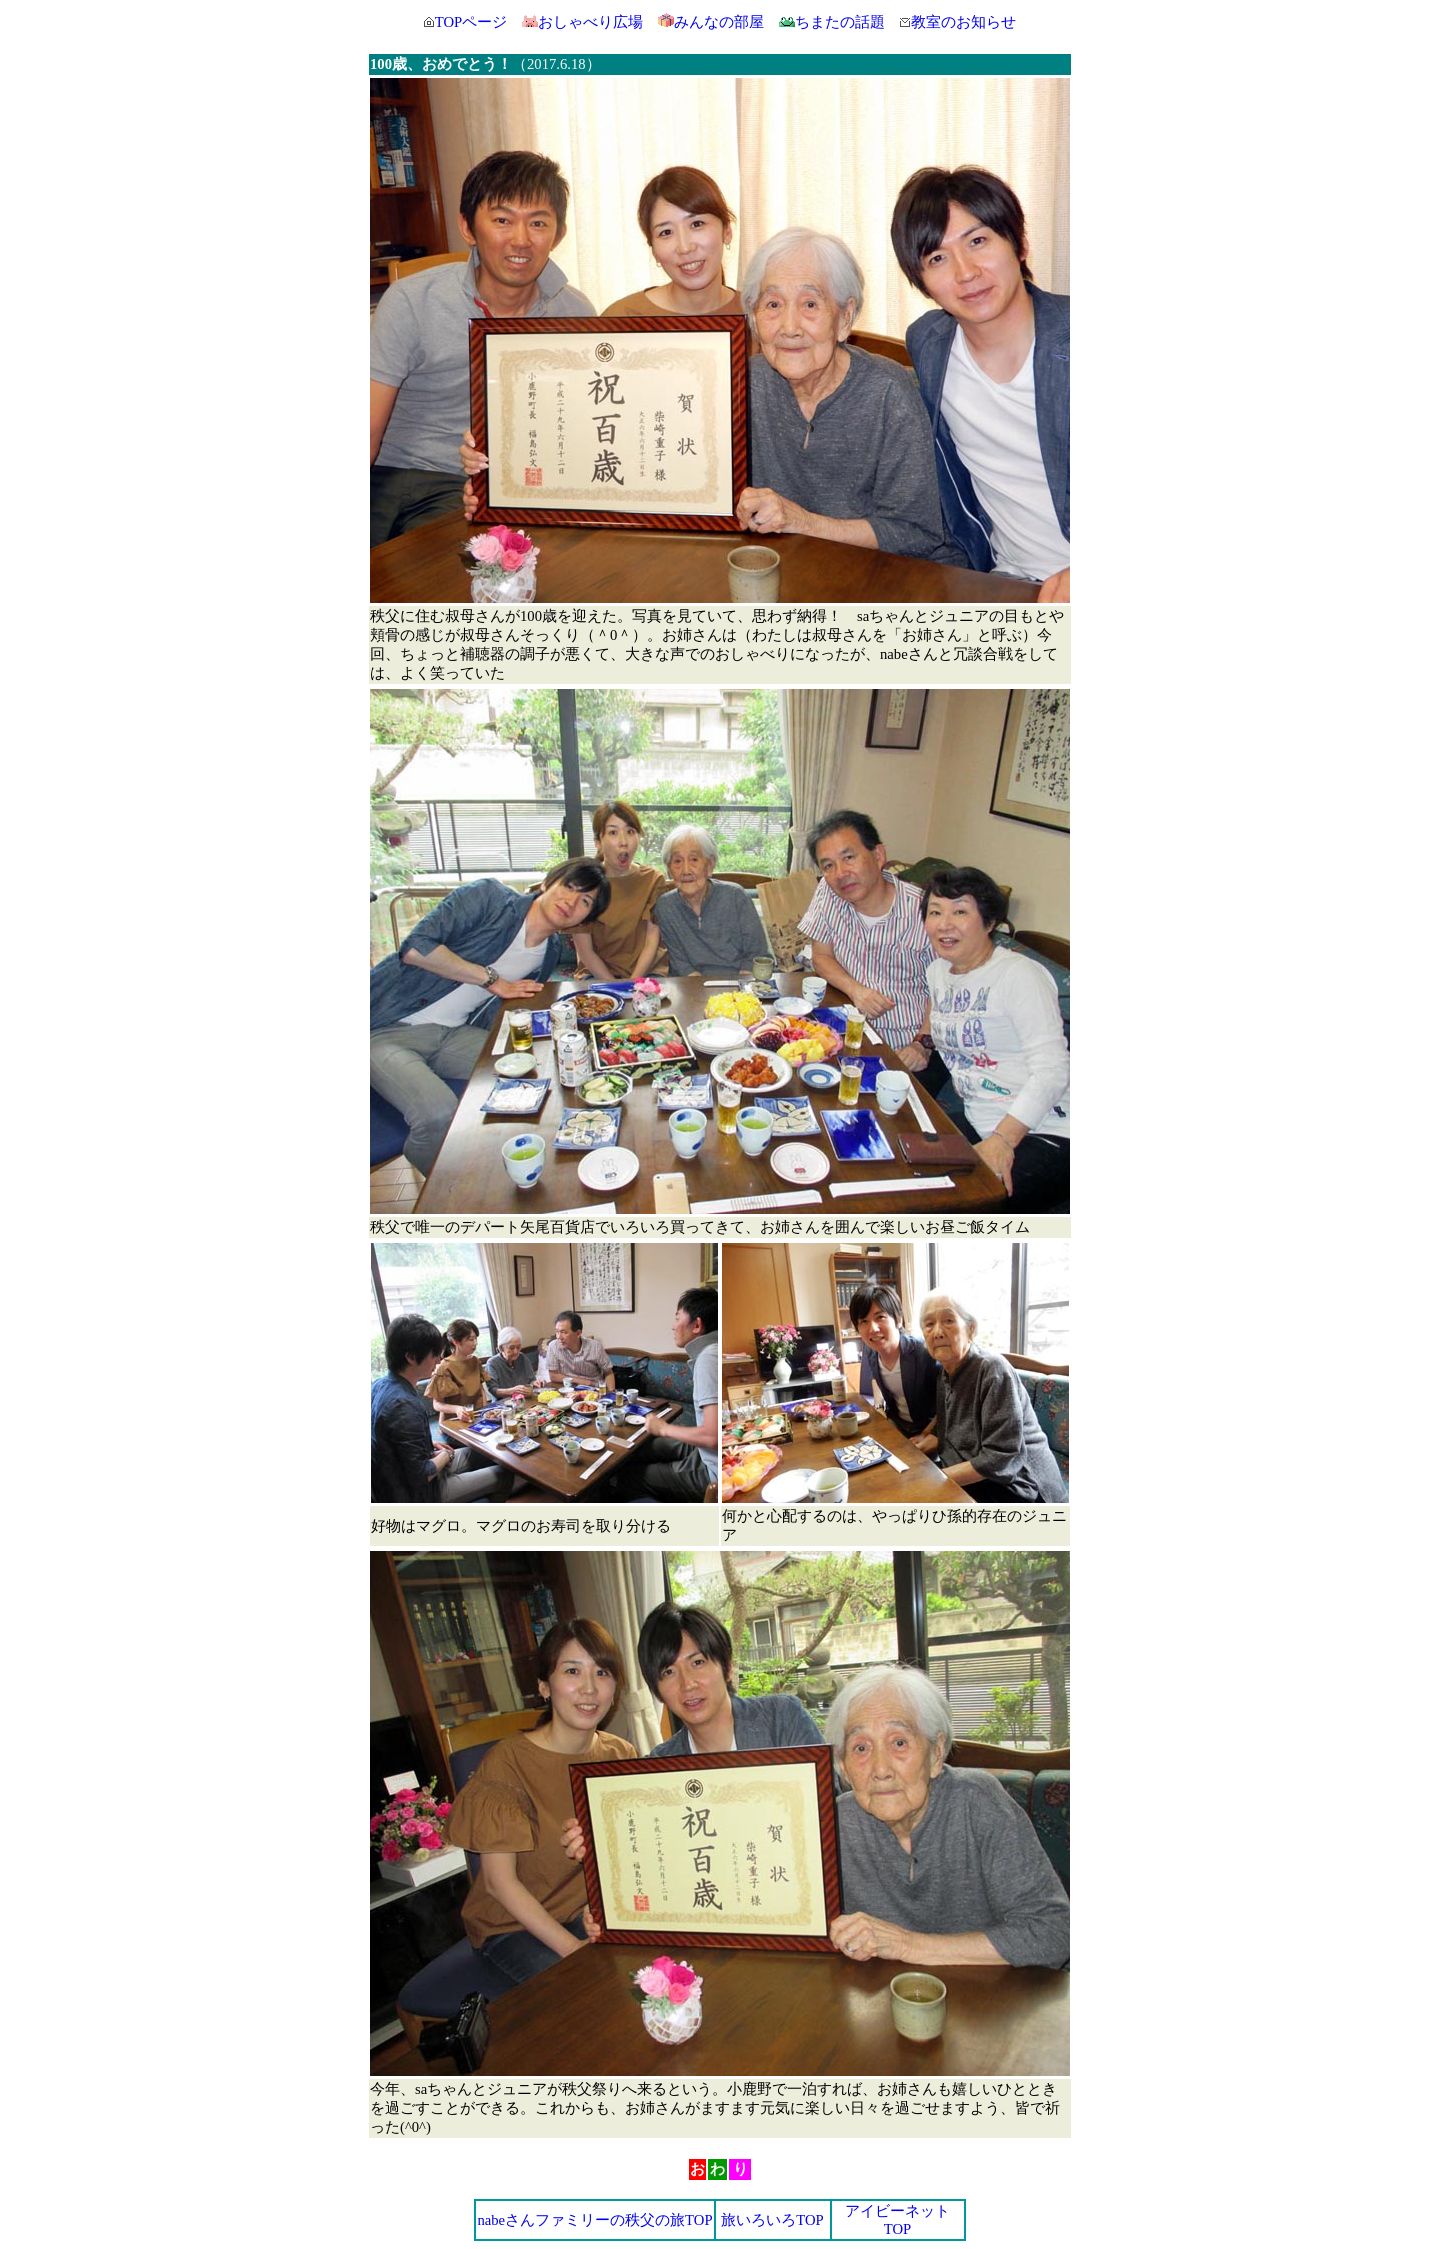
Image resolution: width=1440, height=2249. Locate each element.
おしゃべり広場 (590, 22)
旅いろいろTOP (772, 2220)
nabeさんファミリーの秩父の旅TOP (594, 2220)
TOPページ (471, 22)
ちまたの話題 (832, 22)
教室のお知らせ (958, 22)
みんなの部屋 (719, 22)
